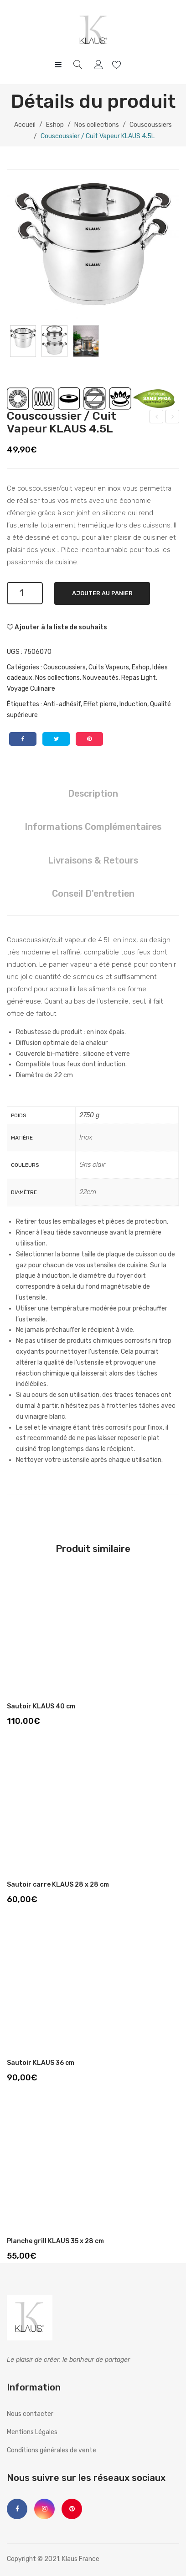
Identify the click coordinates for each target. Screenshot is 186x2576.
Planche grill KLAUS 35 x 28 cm (55, 2241)
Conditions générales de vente (51, 2450)
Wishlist (118, 64)
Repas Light (138, 678)
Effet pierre (100, 704)
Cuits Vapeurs (108, 667)
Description (93, 793)
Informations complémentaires (93, 826)
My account (99, 64)
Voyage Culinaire (31, 689)
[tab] (93, 794)
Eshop (55, 125)
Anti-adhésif (62, 704)
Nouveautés (101, 678)
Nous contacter (30, 2414)
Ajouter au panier (102, 593)
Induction (133, 704)
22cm (87, 1192)
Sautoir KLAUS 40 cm (41, 1706)
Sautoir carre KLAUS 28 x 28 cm (58, 1884)
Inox (86, 1137)
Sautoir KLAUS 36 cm (40, 2063)
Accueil (25, 125)
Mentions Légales (32, 2432)
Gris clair (92, 1164)
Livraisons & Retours (93, 860)
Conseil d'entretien (93, 893)
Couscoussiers (150, 125)
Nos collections (96, 125)
